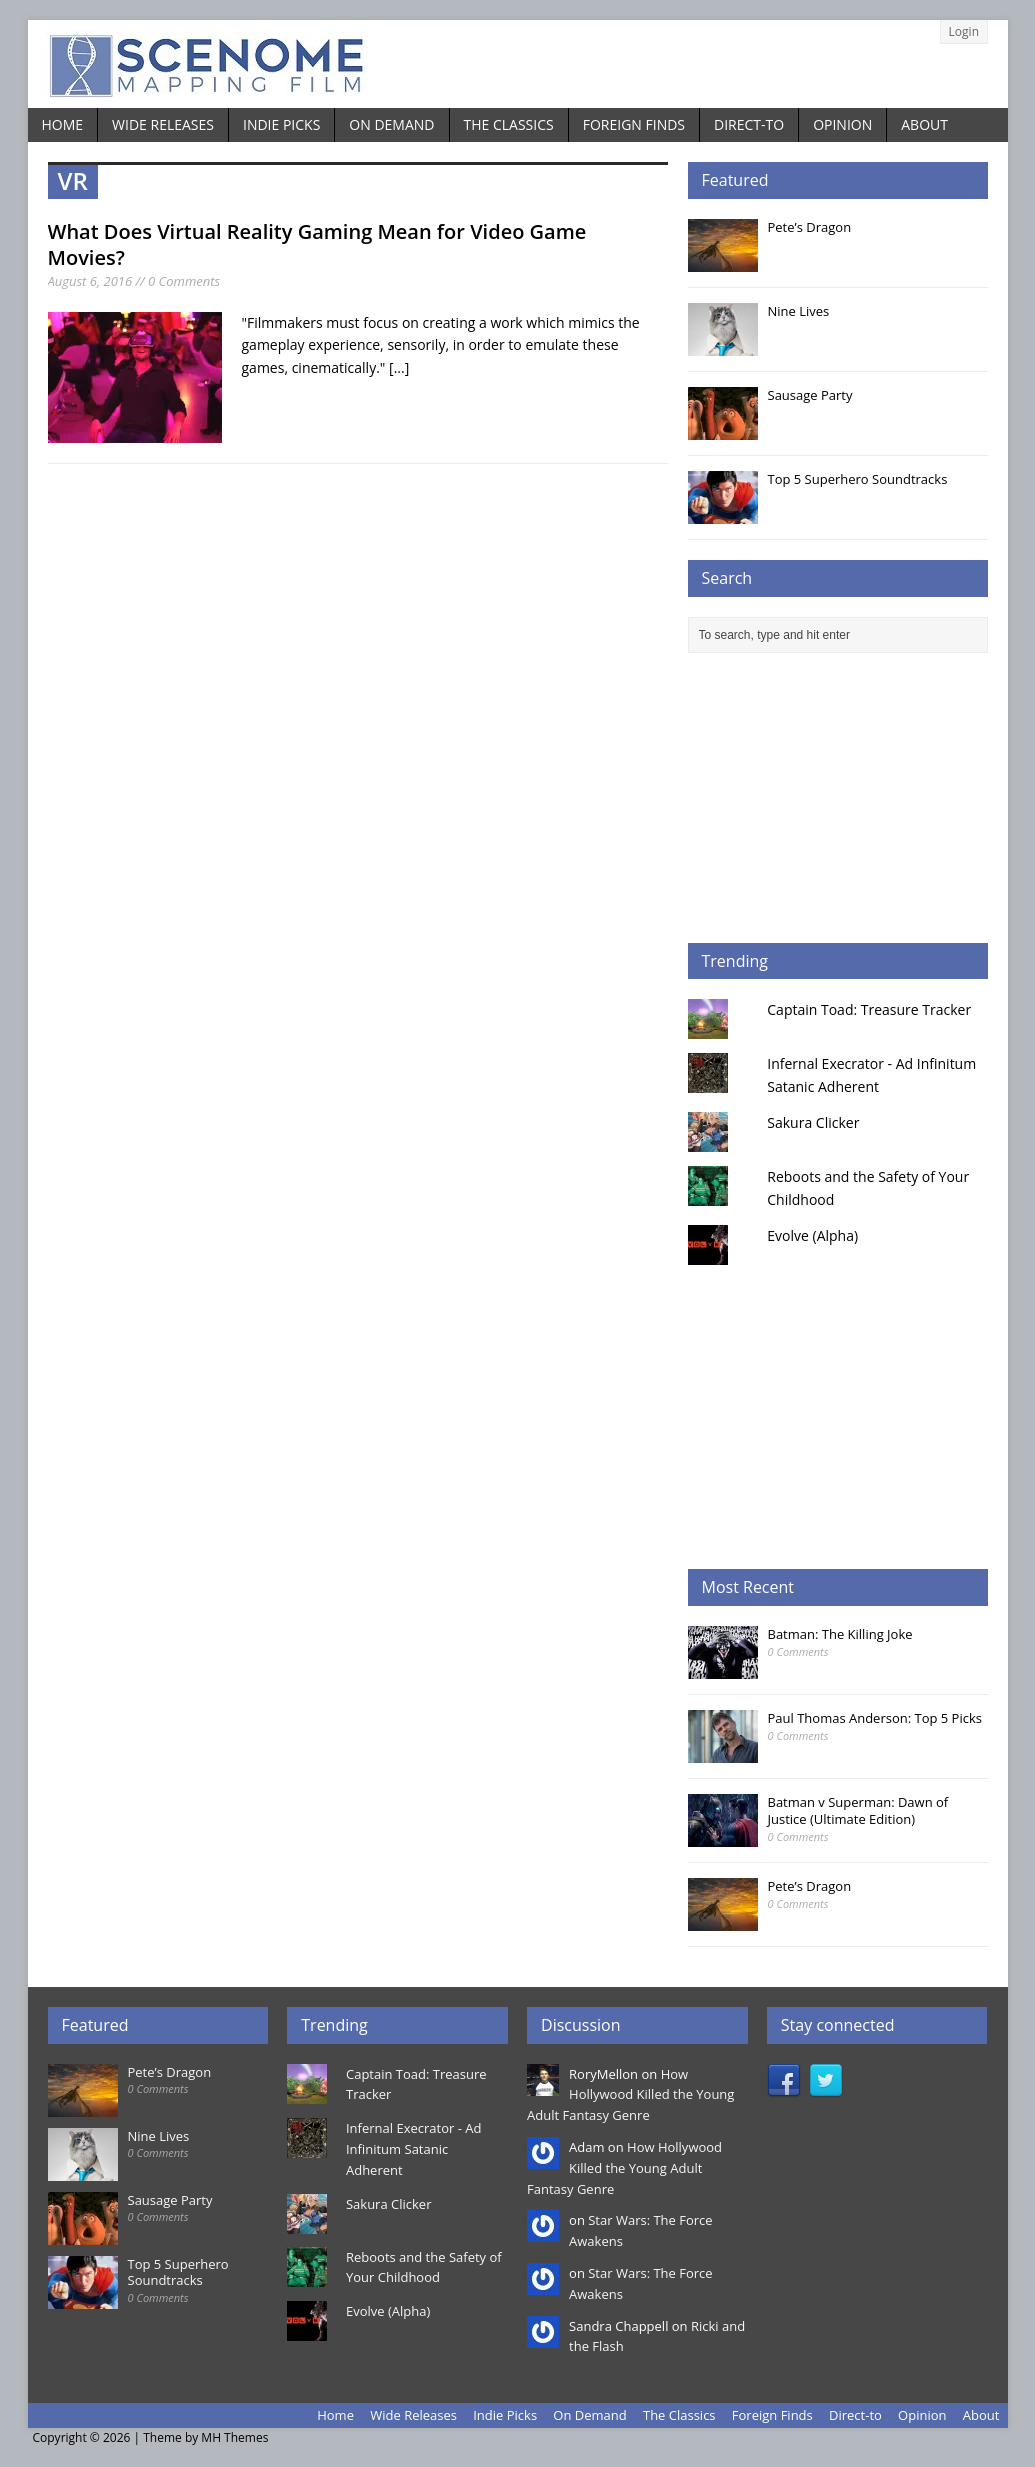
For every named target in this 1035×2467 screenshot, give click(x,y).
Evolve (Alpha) (812, 1235)
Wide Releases (163, 124)
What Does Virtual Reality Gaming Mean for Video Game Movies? (317, 244)
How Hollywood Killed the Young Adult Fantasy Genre (630, 2095)
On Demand (391, 124)
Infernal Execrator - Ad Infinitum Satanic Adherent (413, 2149)
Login (964, 31)
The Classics (509, 124)
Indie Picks (281, 124)
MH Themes (234, 2437)
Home (63, 124)
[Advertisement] (838, 798)
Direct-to (749, 124)
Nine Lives (799, 311)
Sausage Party (810, 395)
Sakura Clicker (813, 1122)
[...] (399, 367)
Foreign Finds (634, 124)
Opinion (842, 124)
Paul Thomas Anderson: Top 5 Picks (875, 1718)
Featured (735, 180)
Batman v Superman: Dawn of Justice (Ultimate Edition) (858, 1810)
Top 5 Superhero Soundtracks (858, 479)
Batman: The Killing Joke (840, 1634)
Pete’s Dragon (810, 227)
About (924, 124)
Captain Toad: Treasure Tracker (869, 1009)
